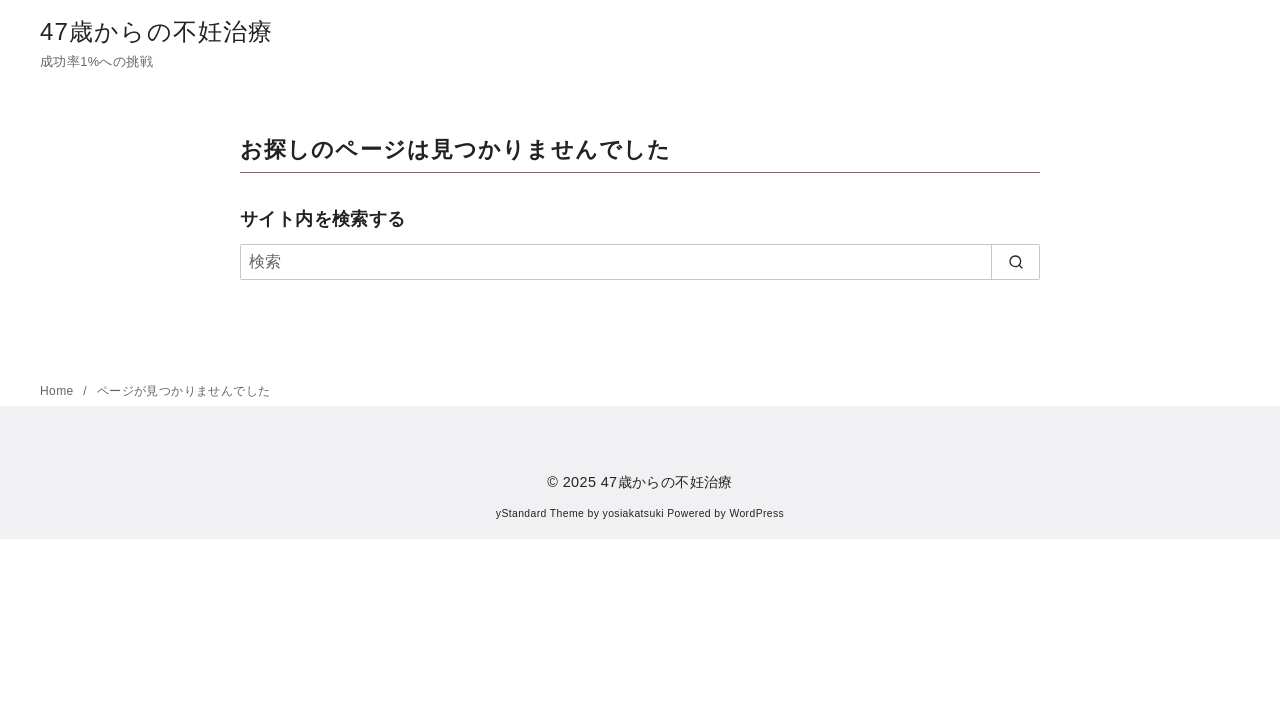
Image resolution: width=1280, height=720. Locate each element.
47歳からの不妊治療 (157, 31)
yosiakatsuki (633, 513)
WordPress (756, 513)
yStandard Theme (540, 513)
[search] (1015, 262)
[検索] (640, 262)
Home (58, 391)
